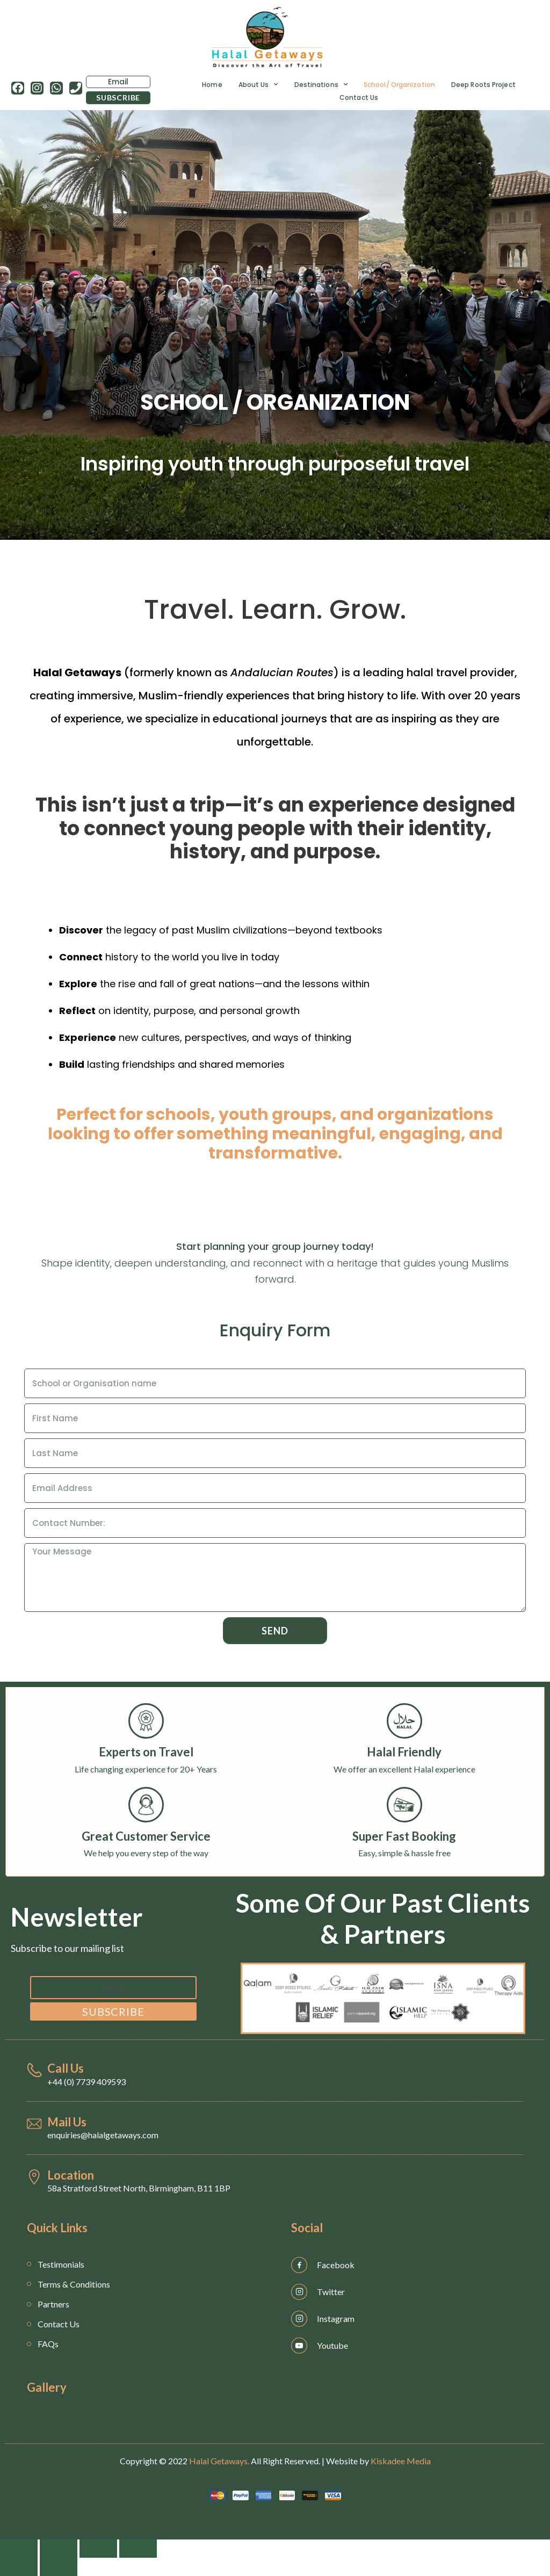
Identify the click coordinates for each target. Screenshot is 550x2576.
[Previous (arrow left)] (19, 2567)
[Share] (58, 2548)
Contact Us (358, 97)
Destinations (321, 84)
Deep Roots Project (483, 84)
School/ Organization (399, 84)
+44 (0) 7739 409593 (86, 2081)
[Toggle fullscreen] (98, 2548)
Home (212, 84)
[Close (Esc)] (19, 2548)
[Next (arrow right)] (58, 2567)
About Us (258, 84)
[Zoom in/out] (138, 2548)
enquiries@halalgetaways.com (102, 2135)
